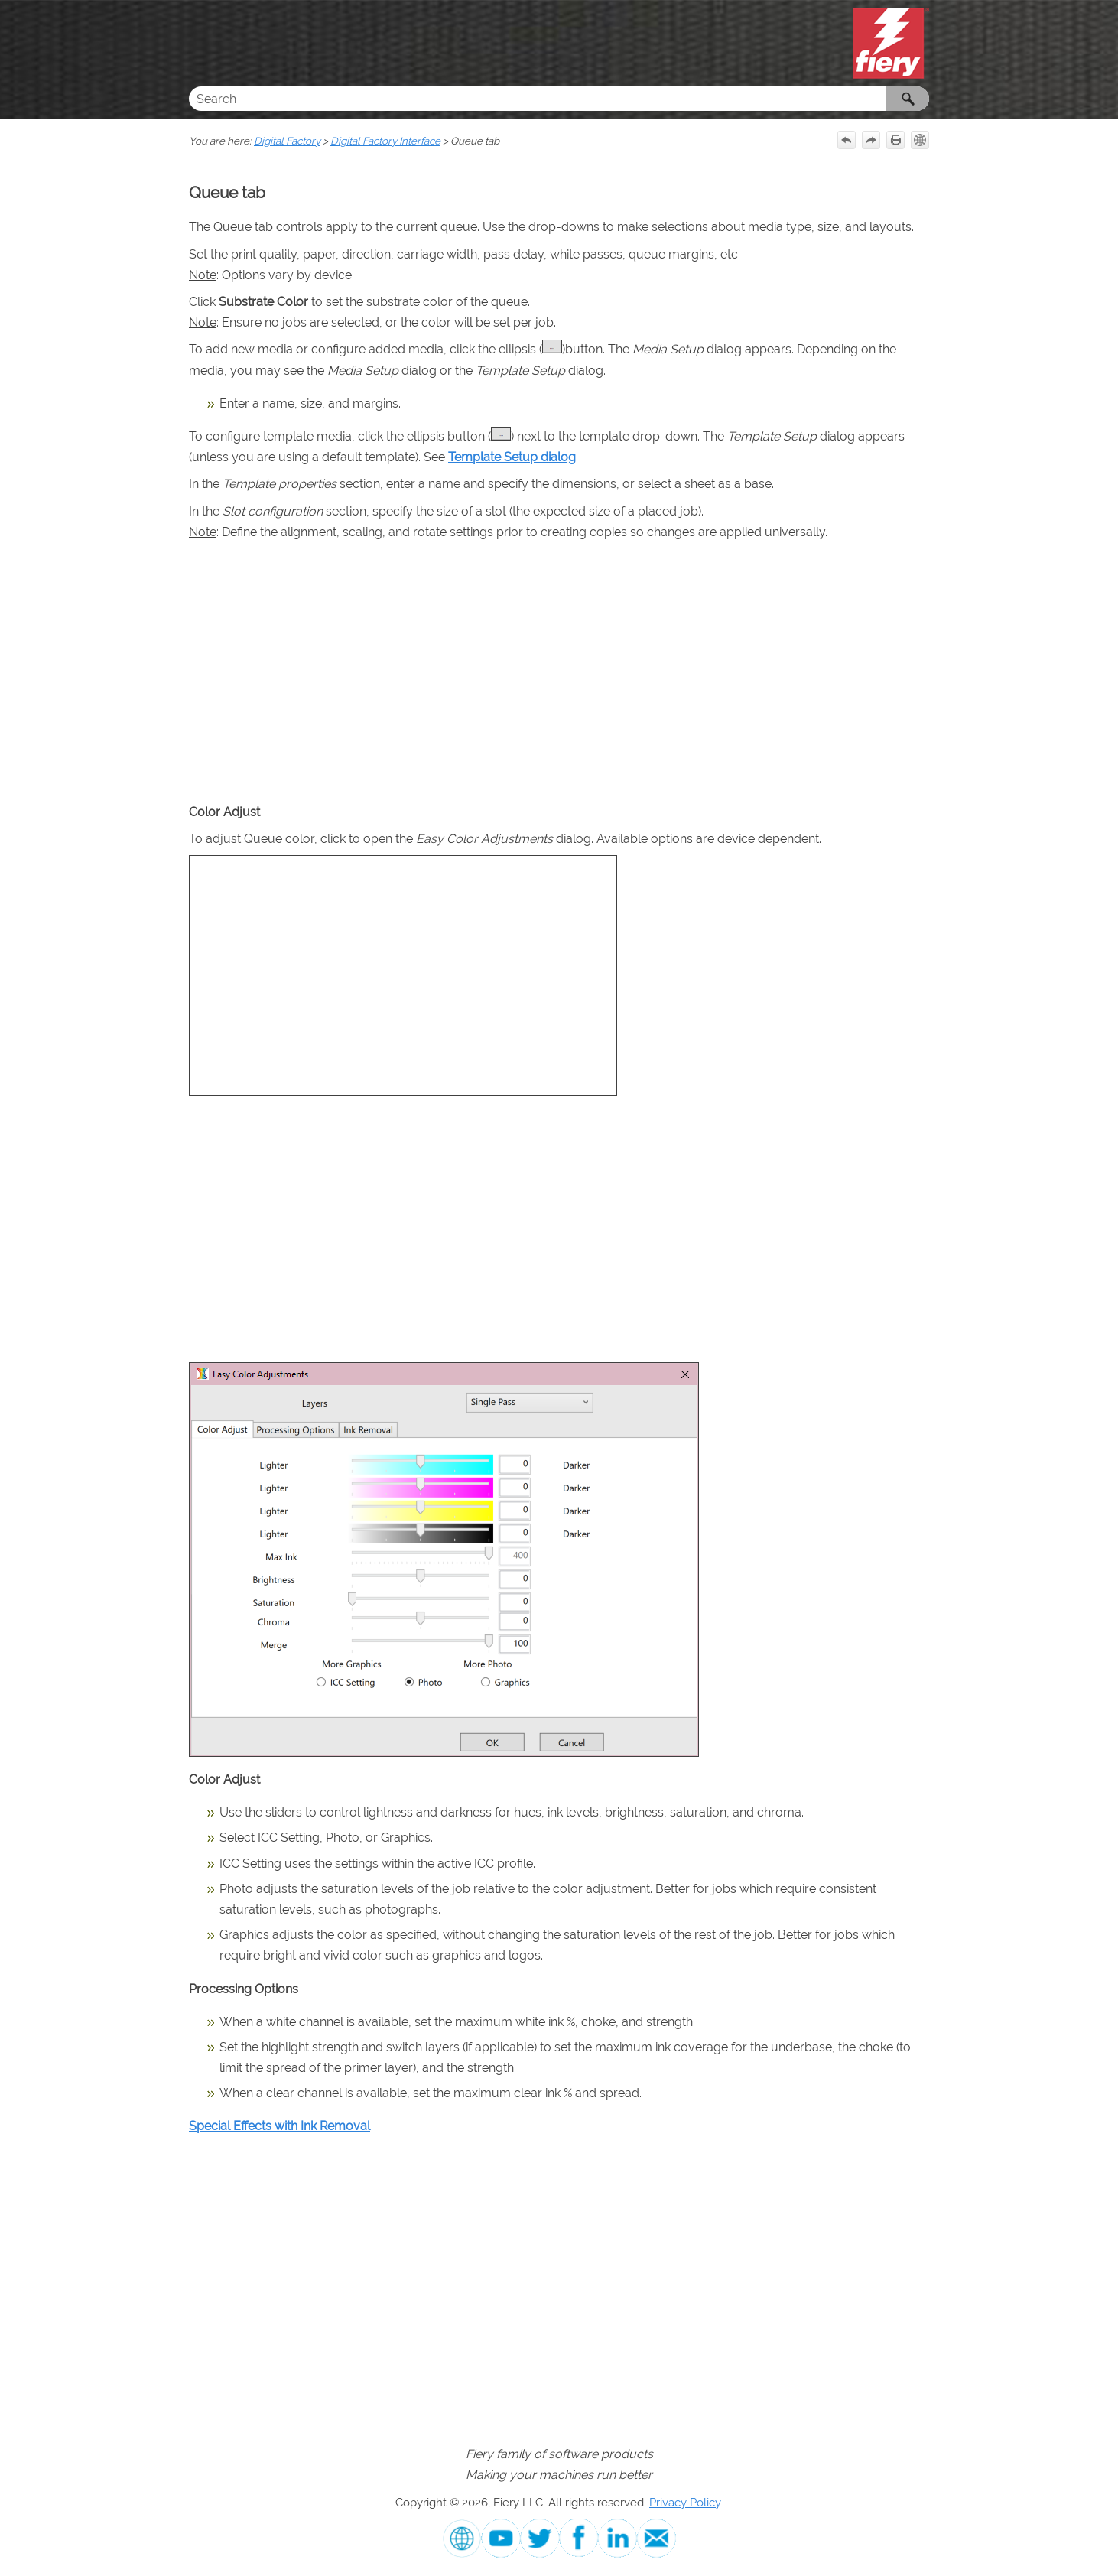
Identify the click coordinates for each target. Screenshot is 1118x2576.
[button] (907, 98)
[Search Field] (559, 98)
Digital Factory (287, 141)
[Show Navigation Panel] (197, 43)
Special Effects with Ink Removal (279, 2126)
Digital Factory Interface (385, 141)
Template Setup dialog (512, 457)
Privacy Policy (684, 2502)
